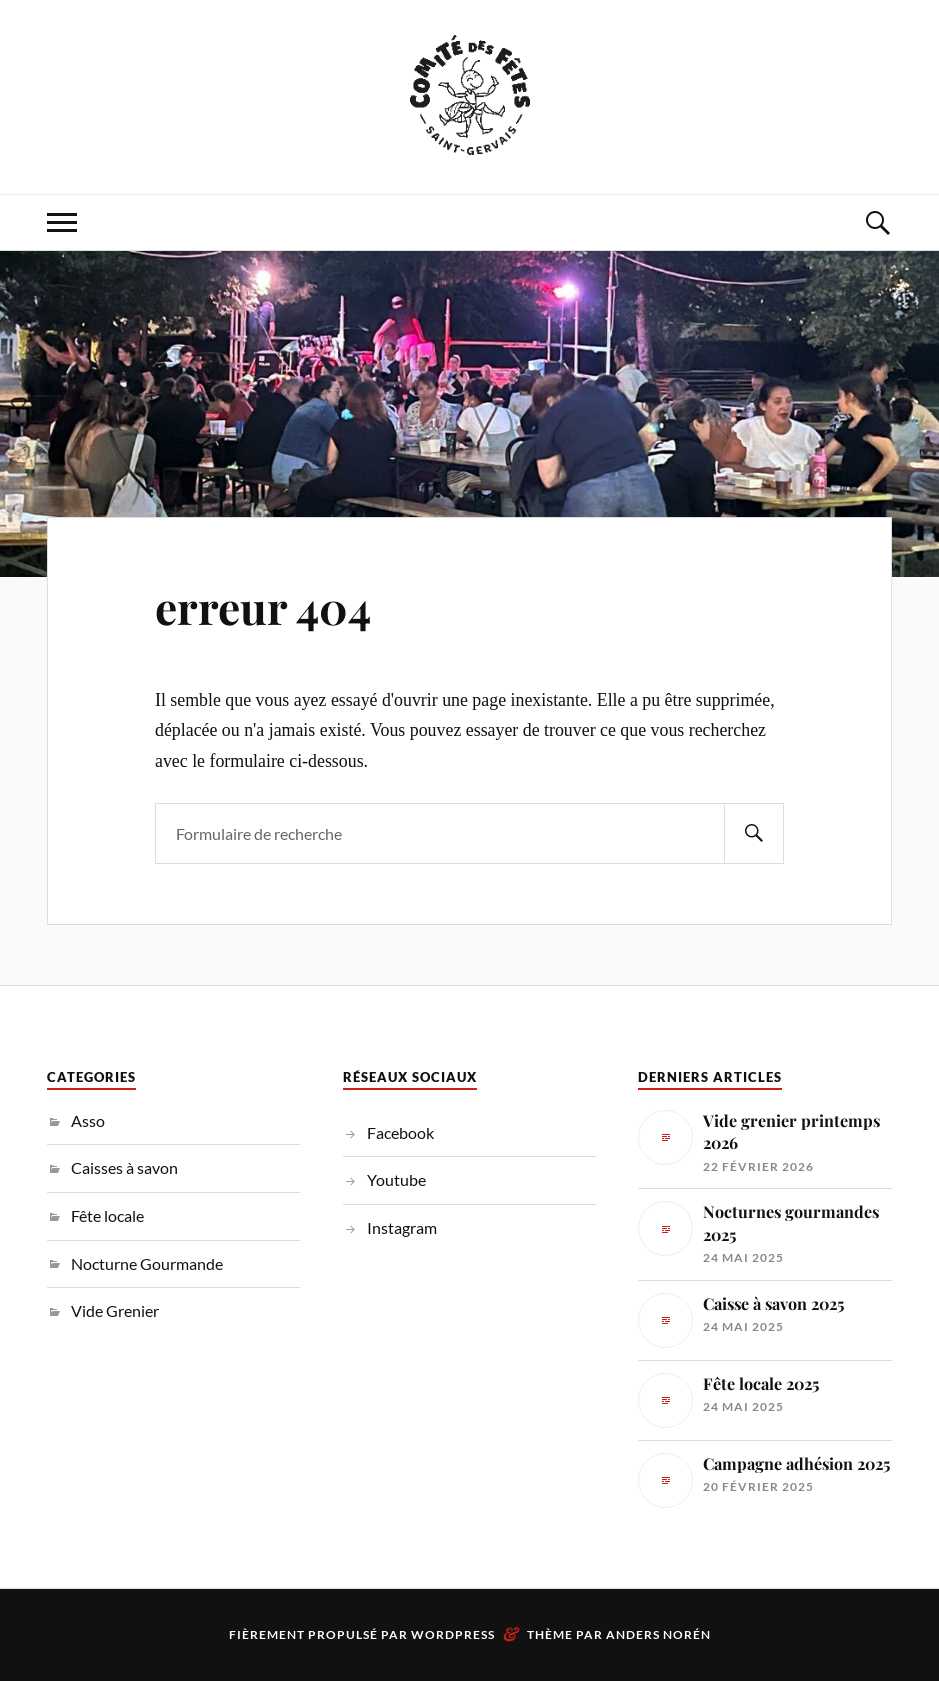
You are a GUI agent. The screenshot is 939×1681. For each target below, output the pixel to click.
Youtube (396, 1179)
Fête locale (107, 1215)
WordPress (453, 1634)
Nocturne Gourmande (147, 1263)
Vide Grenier (115, 1310)
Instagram (402, 1227)
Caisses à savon (124, 1167)
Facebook (400, 1132)
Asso (88, 1120)
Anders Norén (658, 1634)
